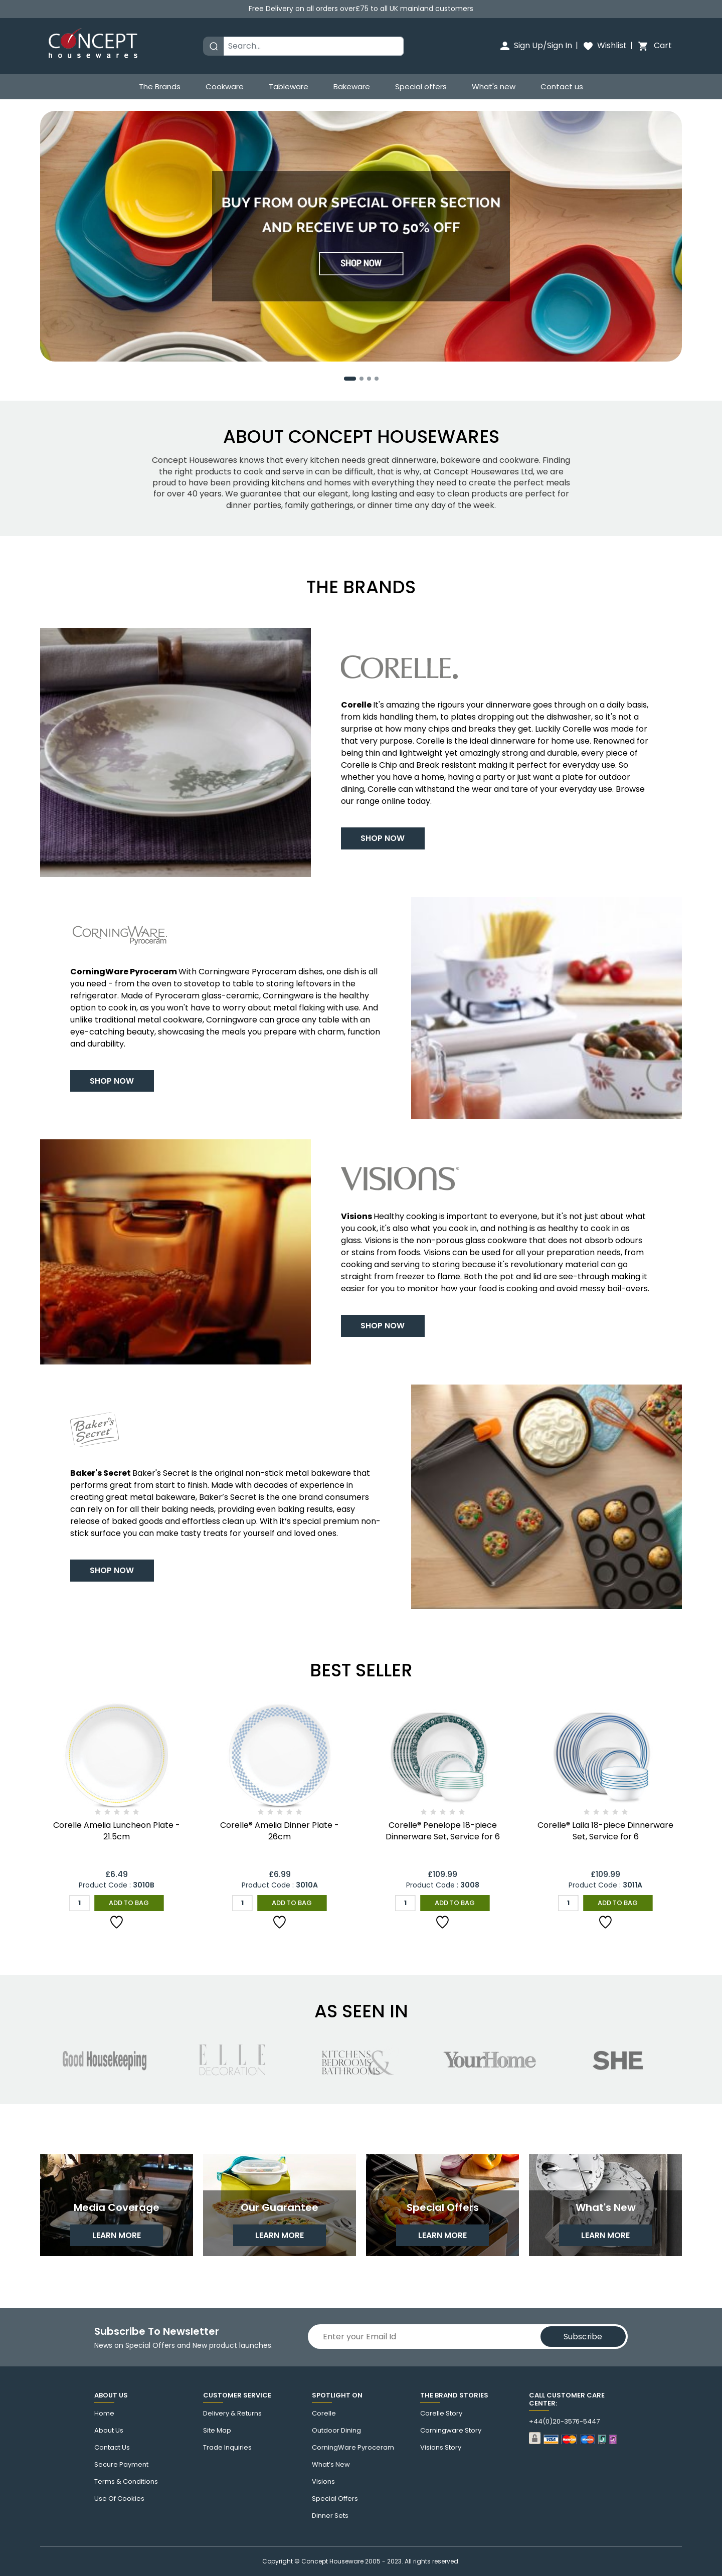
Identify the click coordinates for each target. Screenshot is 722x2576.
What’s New (331, 2464)
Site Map (217, 2430)
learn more (116, 2237)
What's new (493, 86)
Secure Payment (121, 2464)
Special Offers (335, 2498)
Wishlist (604, 45)
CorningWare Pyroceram (353, 2447)
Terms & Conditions (126, 2481)
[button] (350, 377)
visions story (440, 2447)
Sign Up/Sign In (535, 45)
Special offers (421, 86)
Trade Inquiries (227, 2447)
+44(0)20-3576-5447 (564, 2421)
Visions (323, 2481)
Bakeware (351, 86)
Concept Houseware (332, 2561)
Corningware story (450, 2430)
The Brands (159, 86)
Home (104, 2413)
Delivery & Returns (232, 2413)
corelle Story (441, 2413)
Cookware (225, 86)
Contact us (561, 86)
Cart (654, 45)
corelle (324, 2413)
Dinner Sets (330, 2515)
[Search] (314, 46)
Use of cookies (119, 2498)
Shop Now (384, 836)
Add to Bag (129, 1902)
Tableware (288, 86)
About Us (108, 2430)
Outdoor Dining (336, 2430)
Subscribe (583, 2336)
